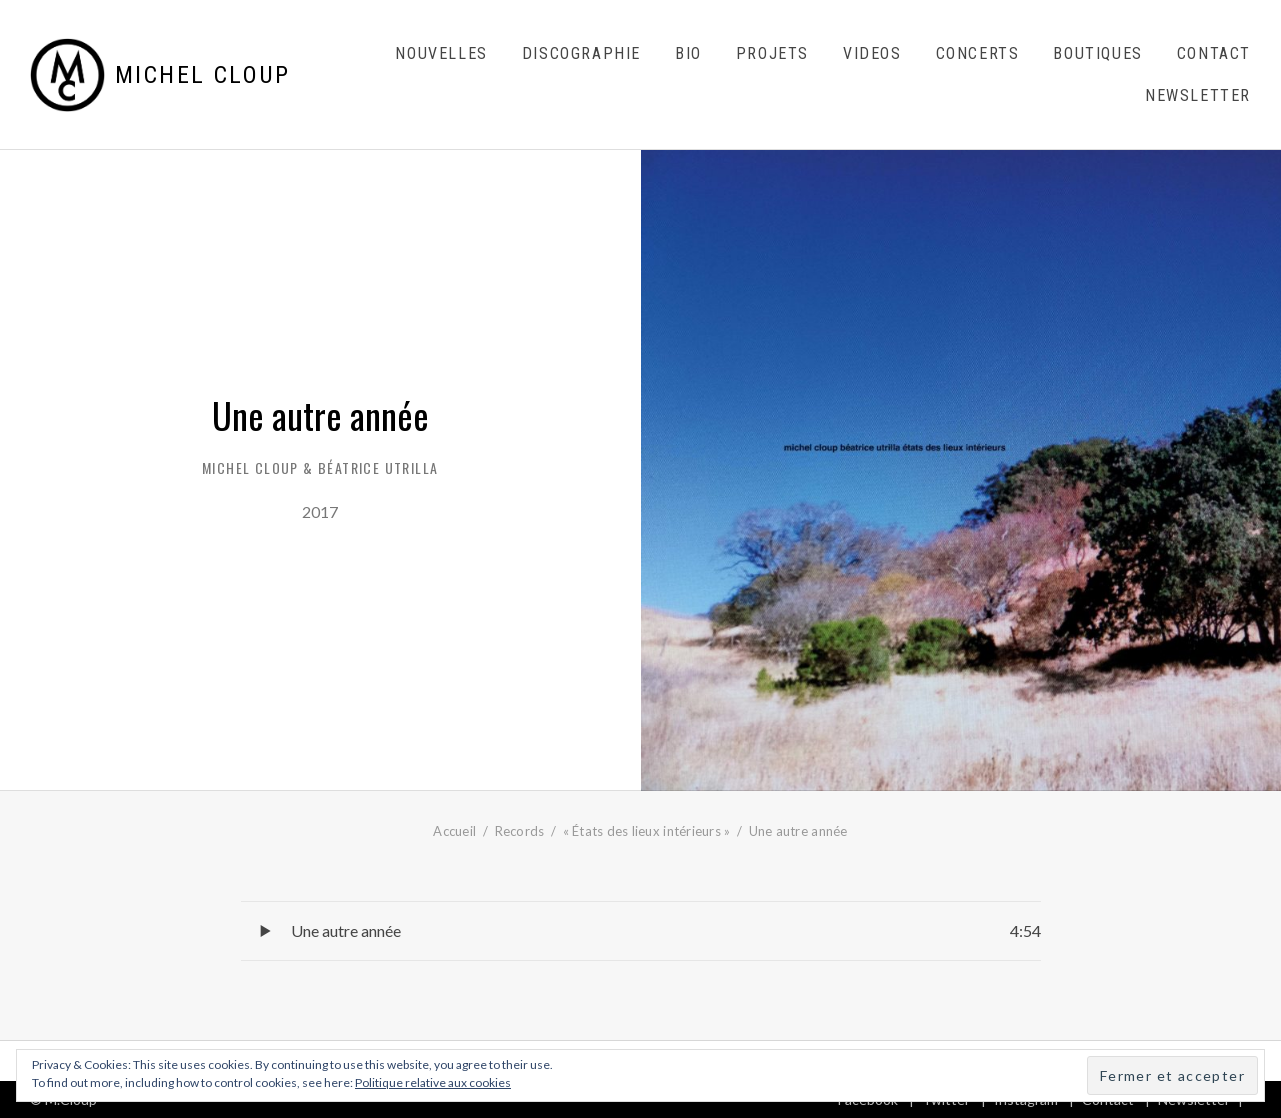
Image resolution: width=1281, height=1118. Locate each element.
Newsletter (1198, 95)
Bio (688, 53)
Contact (1214, 53)
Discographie (581, 53)
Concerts (978, 53)
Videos (872, 53)
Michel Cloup (203, 75)
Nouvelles (441, 53)
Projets (772, 53)
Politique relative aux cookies (433, 1082)
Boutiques (1097, 53)
